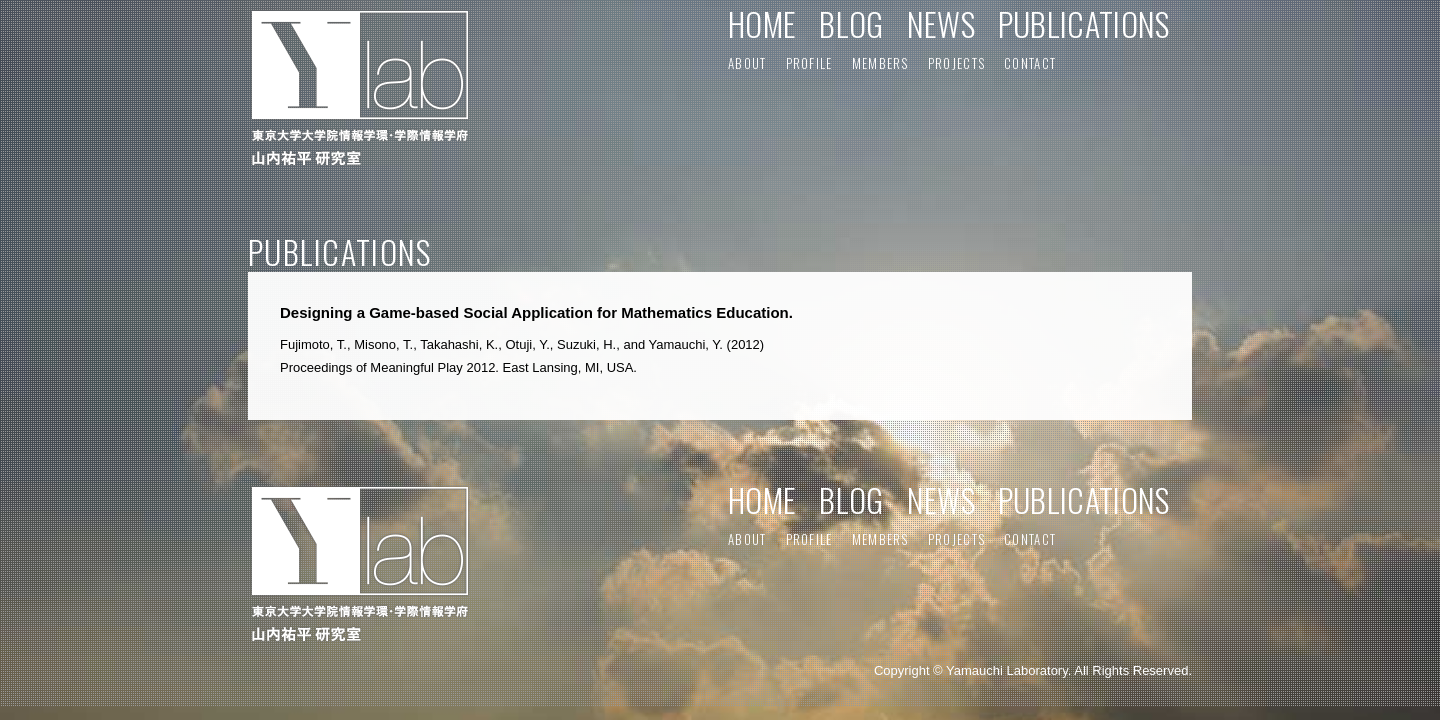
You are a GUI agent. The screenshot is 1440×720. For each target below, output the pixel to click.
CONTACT (1030, 63)
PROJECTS (956, 63)
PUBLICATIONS (1084, 23)
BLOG (851, 23)
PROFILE (809, 63)
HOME (762, 23)
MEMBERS (880, 63)
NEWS (941, 23)
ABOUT (747, 63)
